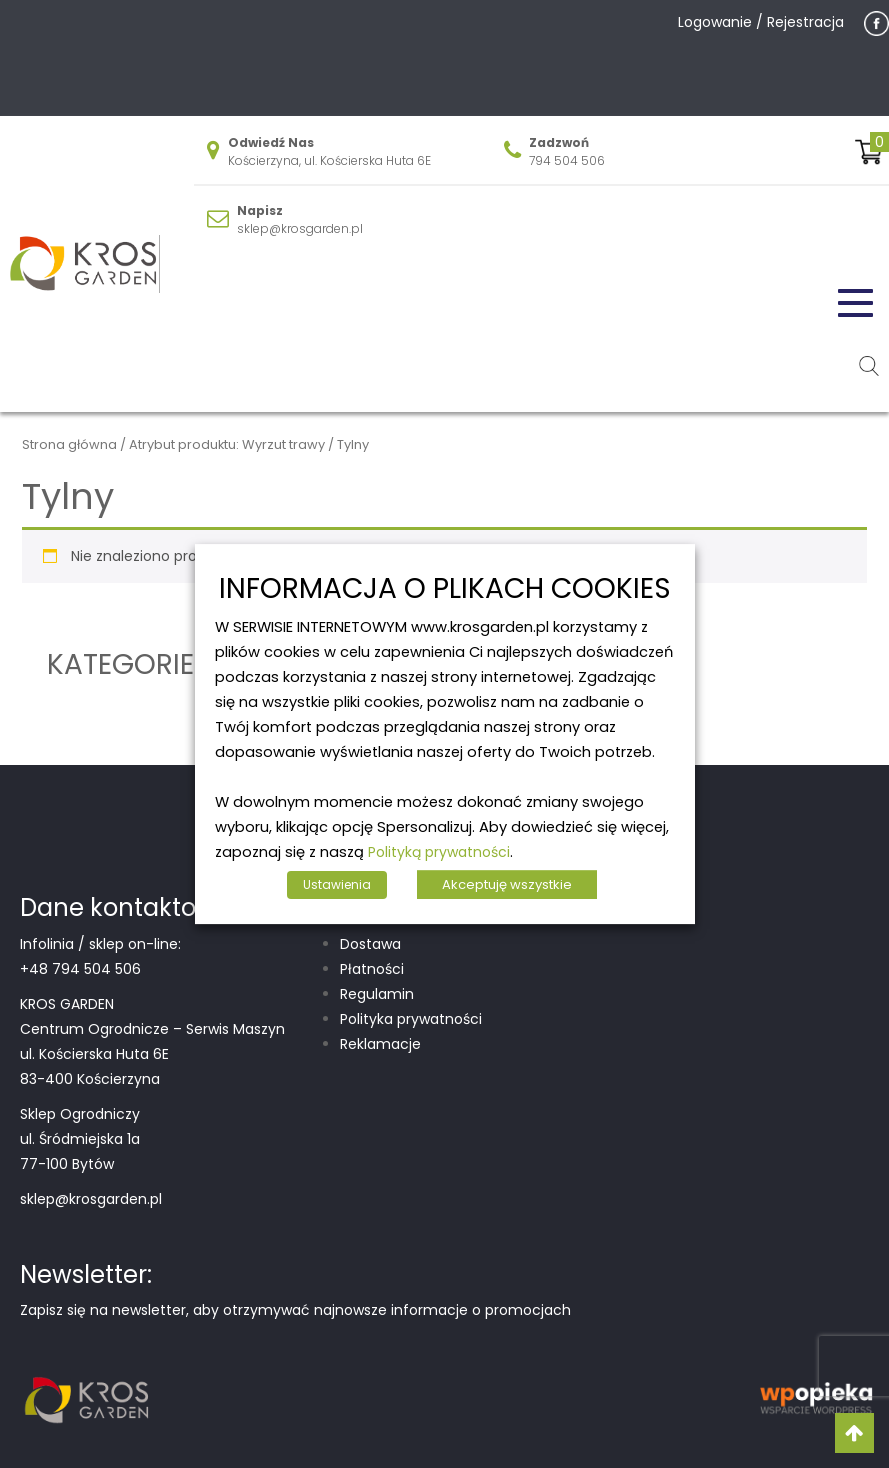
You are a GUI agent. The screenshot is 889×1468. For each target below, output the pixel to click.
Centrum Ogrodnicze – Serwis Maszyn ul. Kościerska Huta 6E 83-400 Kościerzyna (152, 1054)
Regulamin (377, 994)
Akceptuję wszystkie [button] (507, 884)
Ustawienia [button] (337, 884)
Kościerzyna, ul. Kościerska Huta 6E (329, 160)
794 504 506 (567, 160)
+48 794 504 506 (80, 969)
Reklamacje (380, 1044)
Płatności (372, 969)
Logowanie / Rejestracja (761, 22)
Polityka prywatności (411, 1019)
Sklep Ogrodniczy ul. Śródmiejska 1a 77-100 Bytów (80, 1139)
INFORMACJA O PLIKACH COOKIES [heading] (445, 589)
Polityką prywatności (439, 852)
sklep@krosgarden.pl (300, 228)
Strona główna (69, 444)
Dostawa (370, 944)
